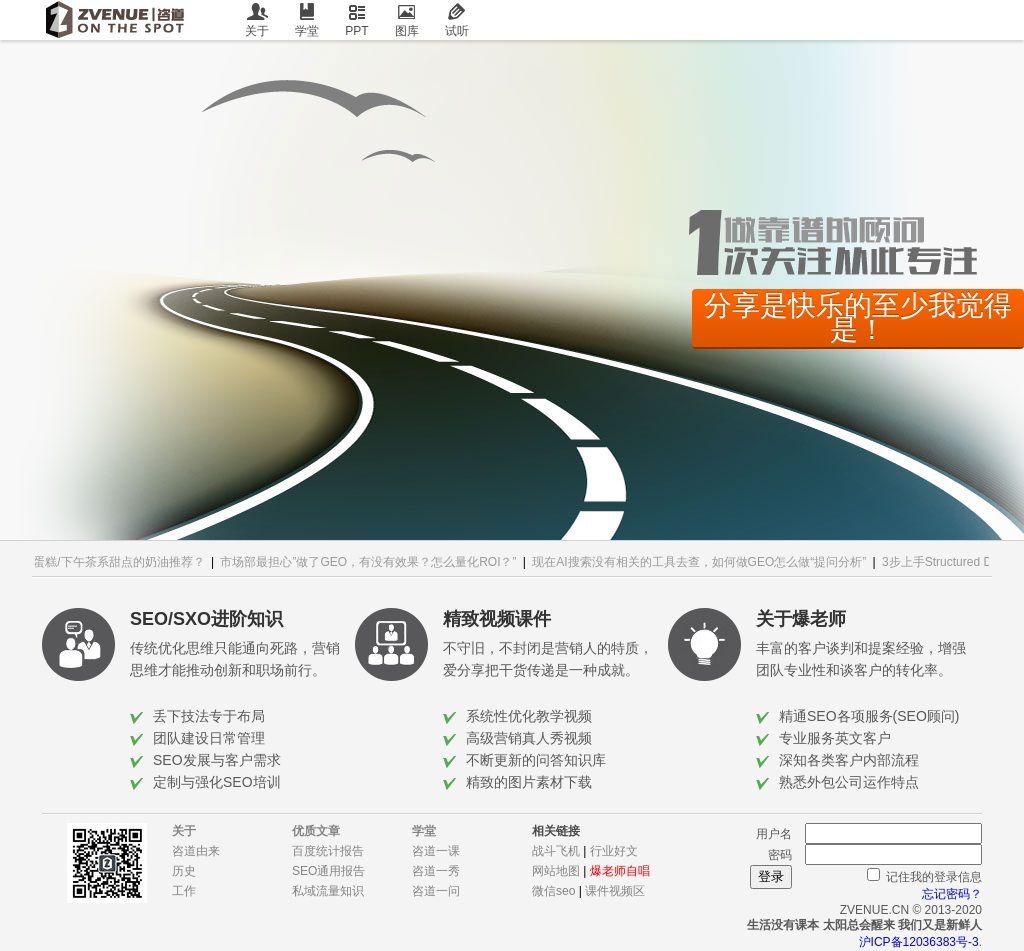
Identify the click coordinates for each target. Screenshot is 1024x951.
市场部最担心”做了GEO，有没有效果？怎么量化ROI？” (372, 562)
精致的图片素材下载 (529, 782)
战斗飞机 (556, 851)
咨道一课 (436, 851)
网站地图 (556, 871)
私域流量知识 (328, 891)
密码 (780, 855)
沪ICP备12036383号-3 (919, 942)
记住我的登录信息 (934, 877)
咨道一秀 (436, 871)
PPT (357, 20)
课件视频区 (615, 891)
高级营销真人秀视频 (529, 738)
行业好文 (614, 851)
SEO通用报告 (328, 871)
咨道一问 (436, 891)
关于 (257, 20)
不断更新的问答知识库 (536, 760)
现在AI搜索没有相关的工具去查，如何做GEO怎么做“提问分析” (703, 562)
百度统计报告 (328, 851)
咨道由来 (196, 851)
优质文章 (316, 831)
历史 (184, 871)
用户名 (774, 834)
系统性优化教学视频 (529, 716)
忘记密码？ (952, 894)
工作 (184, 891)
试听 (457, 20)
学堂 (307, 20)
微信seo (553, 891)
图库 (407, 20)
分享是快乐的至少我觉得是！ (858, 317)
